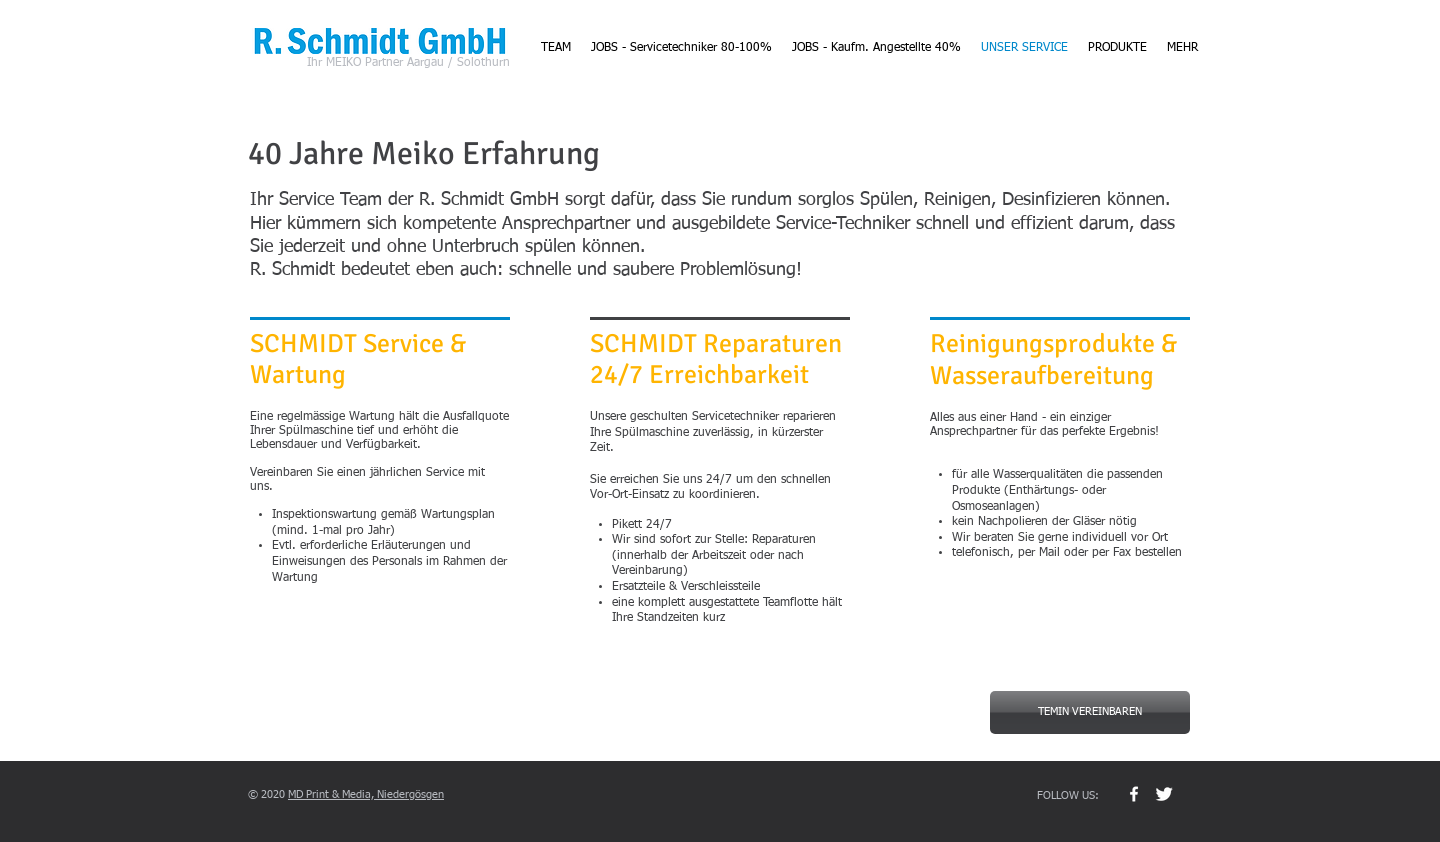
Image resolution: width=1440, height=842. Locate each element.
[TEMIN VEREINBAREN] (1090, 712)
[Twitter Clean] (1164, 794)
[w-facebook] (1134, 794)
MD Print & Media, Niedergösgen (366, 794)
